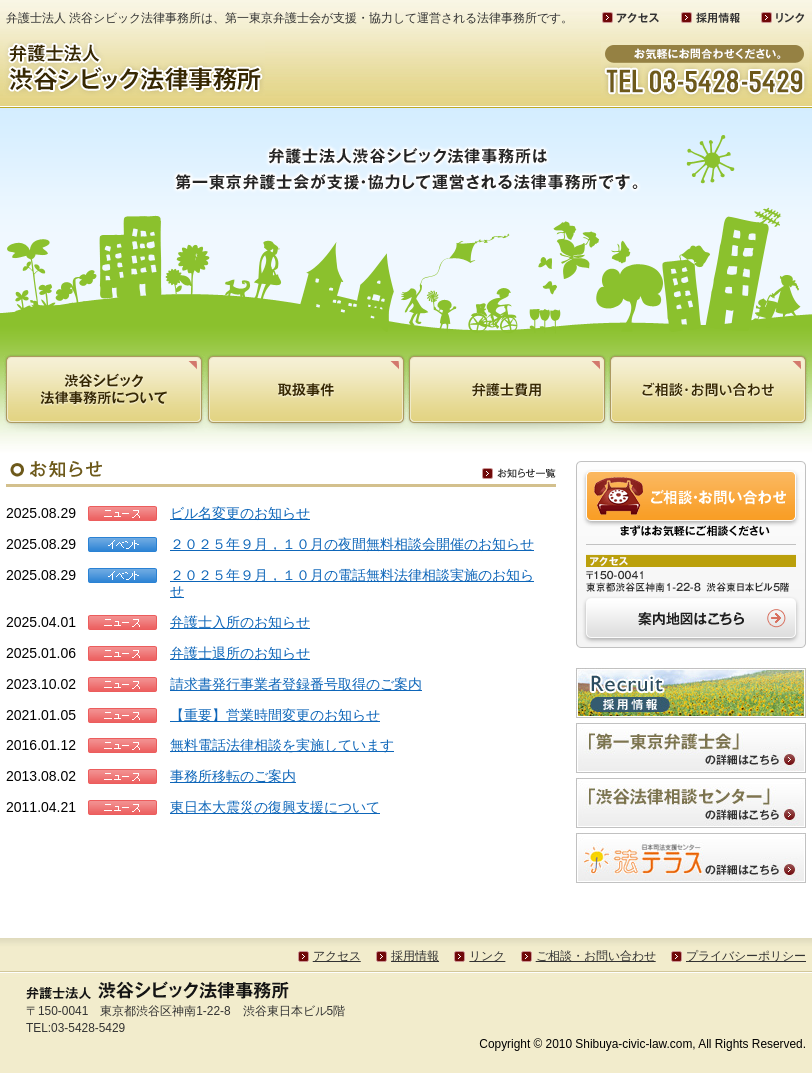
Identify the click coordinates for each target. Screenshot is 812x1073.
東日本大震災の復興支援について (275, 807)
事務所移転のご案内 (233, 776)
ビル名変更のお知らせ (240, 513)
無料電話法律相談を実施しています (282, 745)
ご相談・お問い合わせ (596, 956)
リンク (487, 956)
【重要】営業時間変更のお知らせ (275, 715)
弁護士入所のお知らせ (240, 622)
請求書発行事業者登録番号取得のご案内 (296, 684)
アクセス (337, 956)
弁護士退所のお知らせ (240, 653)
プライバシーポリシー (746, 956)
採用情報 (415, 956)
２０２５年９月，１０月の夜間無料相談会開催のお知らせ (352, 544)
